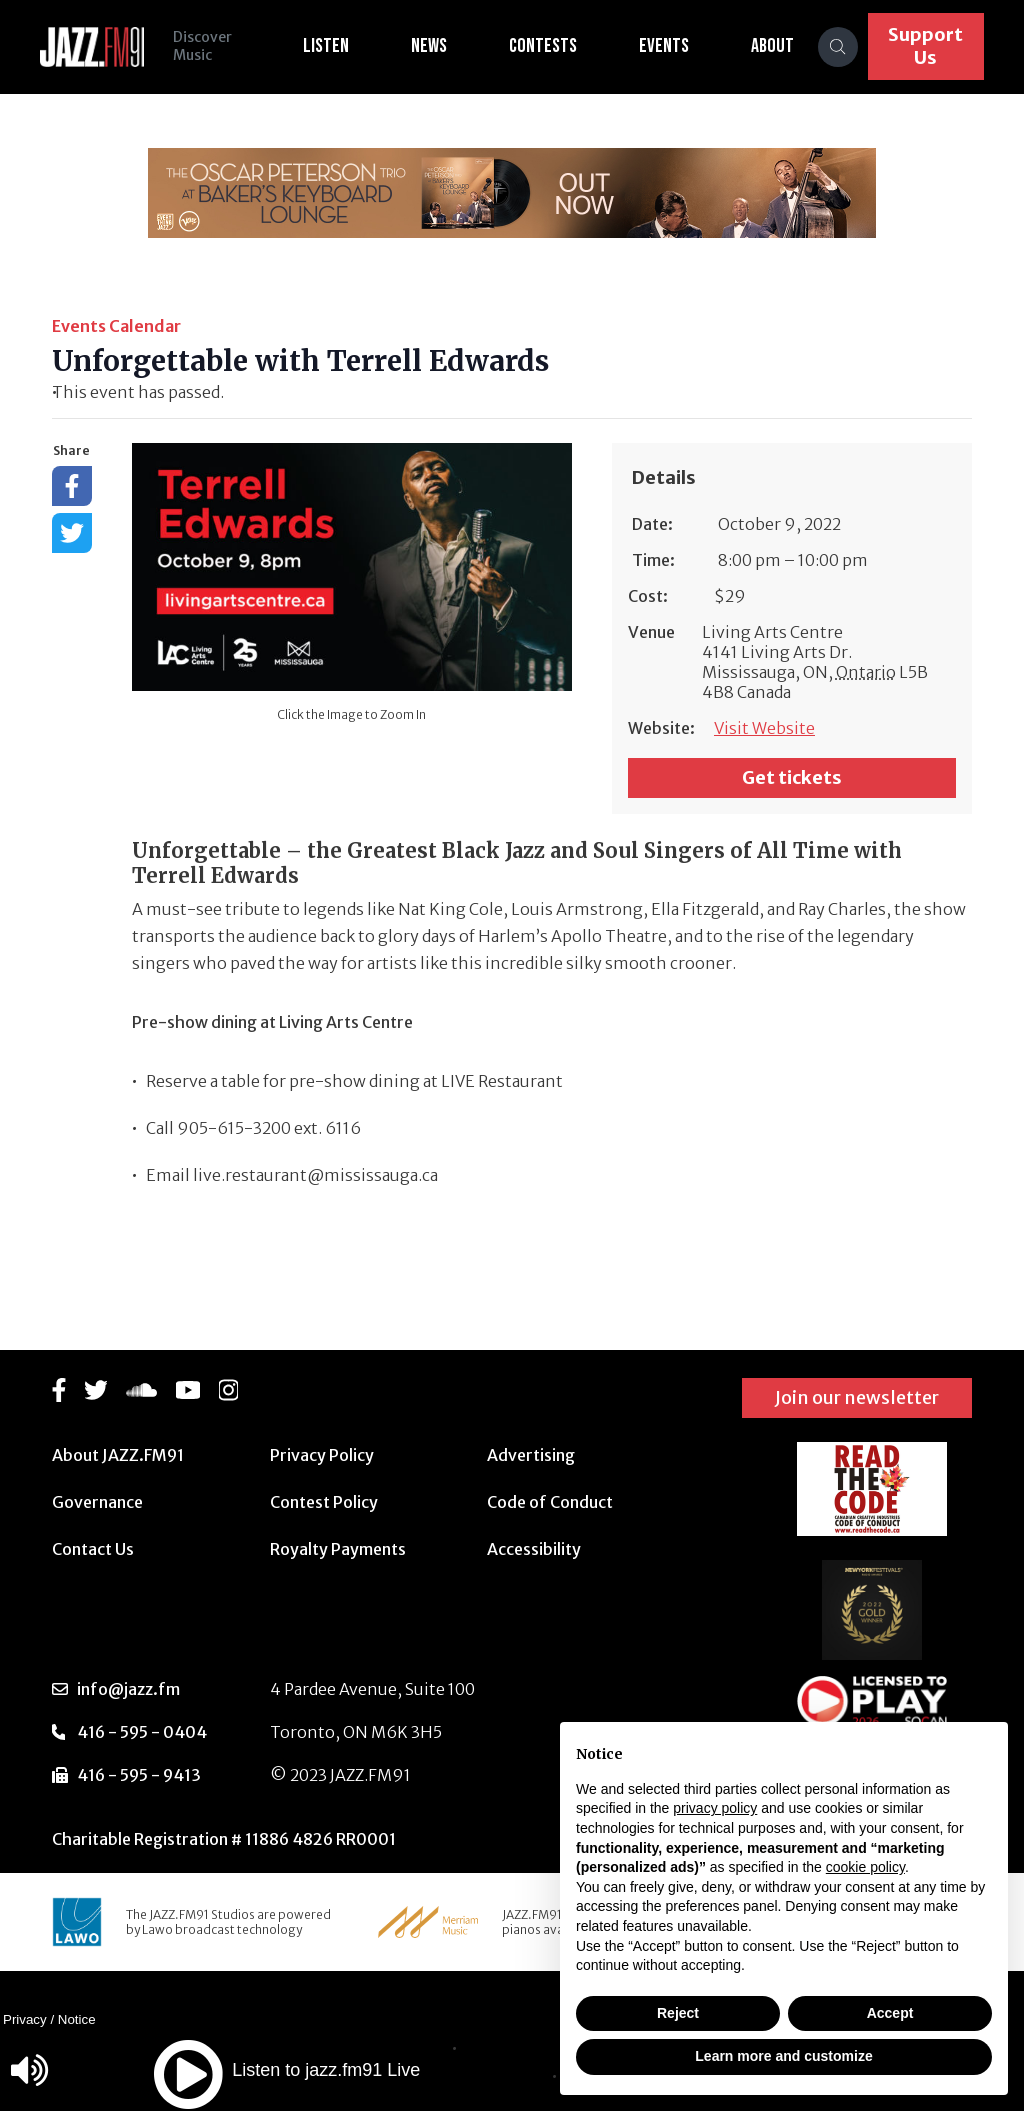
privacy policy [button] (715, 1808)
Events (666, 46)
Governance (97, 1502)
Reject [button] (678, 2013)
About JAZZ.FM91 (118, 1455)
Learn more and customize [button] (783, 2056)
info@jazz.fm (128, 1689)
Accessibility (534, 1549)
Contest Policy (324, 1502)
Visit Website (764, 728)
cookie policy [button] (865, 1867)
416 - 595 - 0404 (142, 1732)
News (431, 46)
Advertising (531, 1455)
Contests (545, 46)
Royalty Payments (338, 1549)
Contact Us (93, 1549)
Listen (328, 46)
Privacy (25, 2019)
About (774, 46)
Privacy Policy (322, 1455)
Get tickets (792, 777)
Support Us (926, 46)
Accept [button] (890, 2013)
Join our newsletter (857, 1397)
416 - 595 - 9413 (139, 1775)
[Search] (840, 47)
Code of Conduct (550, 1502)
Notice (77, 2019)
